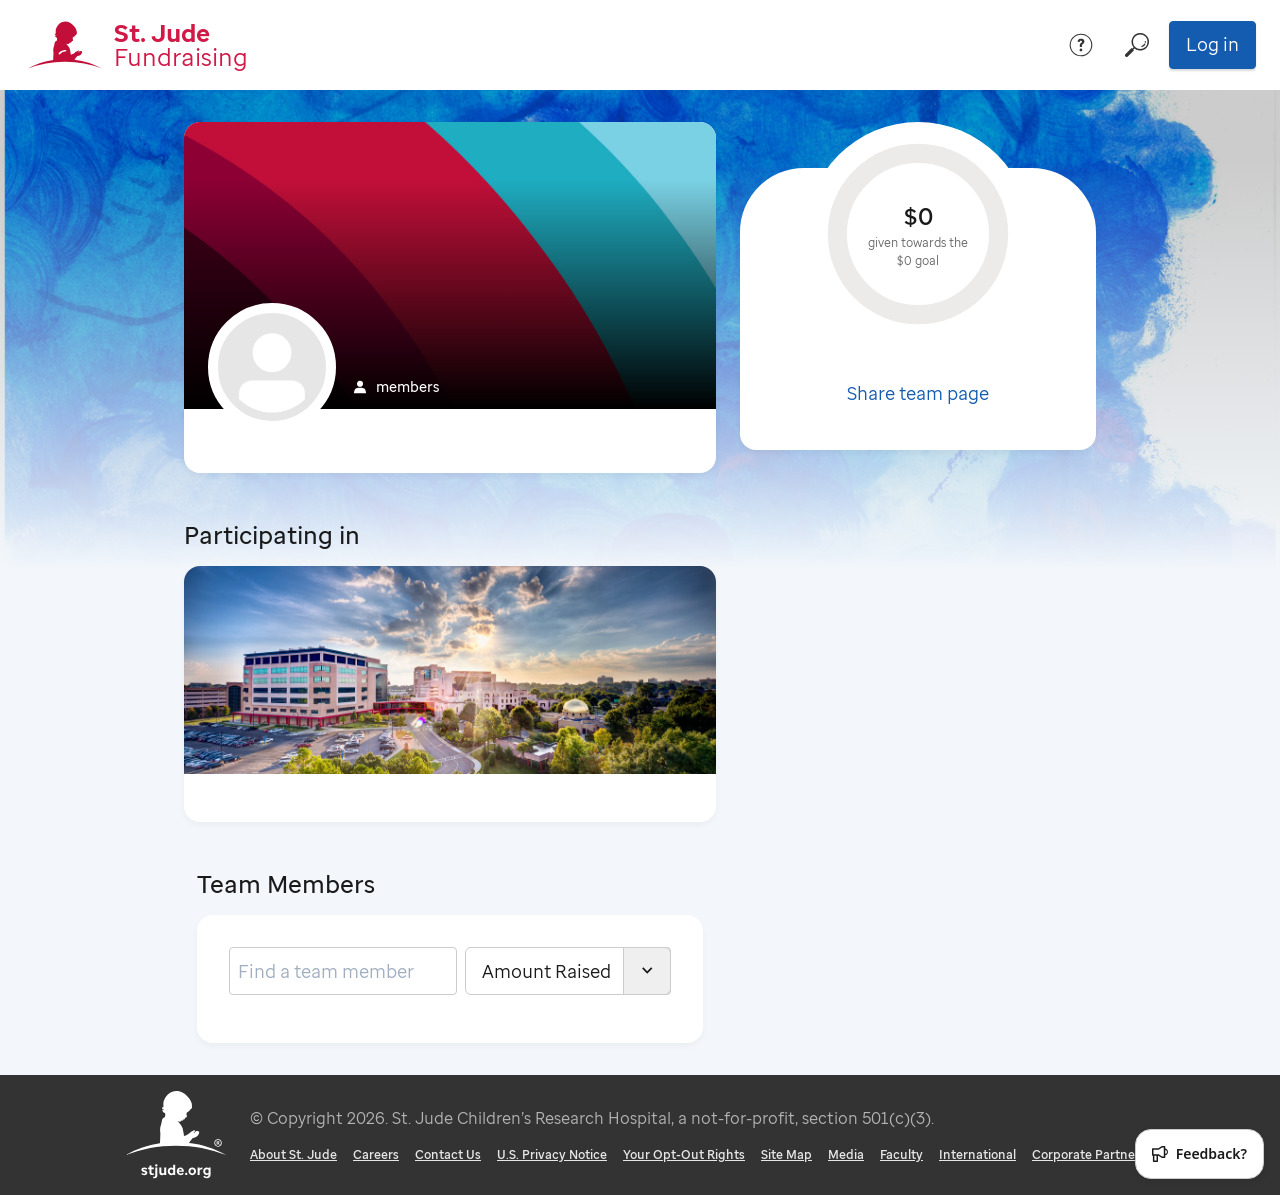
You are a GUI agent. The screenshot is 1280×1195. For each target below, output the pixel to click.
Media (846, 1154)
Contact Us (448, 1154)
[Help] (1081, 45)
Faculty (901, 1154)
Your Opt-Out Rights (684, 1154)
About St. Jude (293, 1154)
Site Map (786, 1154)
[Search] (1137, 45)
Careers (376, 1154)
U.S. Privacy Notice (552, 1154)
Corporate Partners (1089, 1154)
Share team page (918, 393)
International (977, 1154)
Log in (1212, 44)
